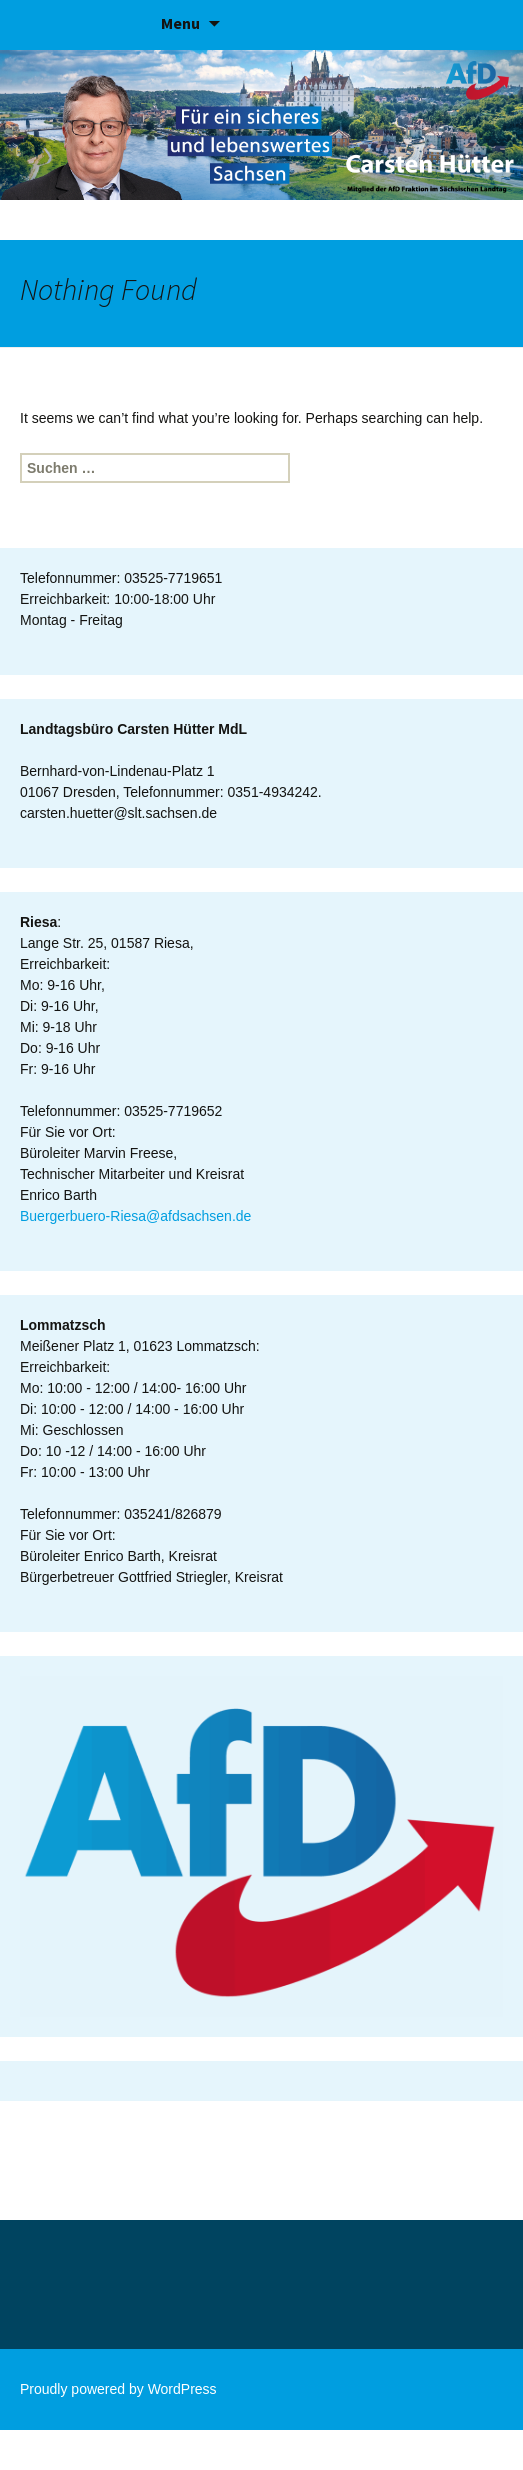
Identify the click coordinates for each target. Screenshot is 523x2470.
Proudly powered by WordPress (118, 2389)
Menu (180, 23)
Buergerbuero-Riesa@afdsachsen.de (135, 1216)
